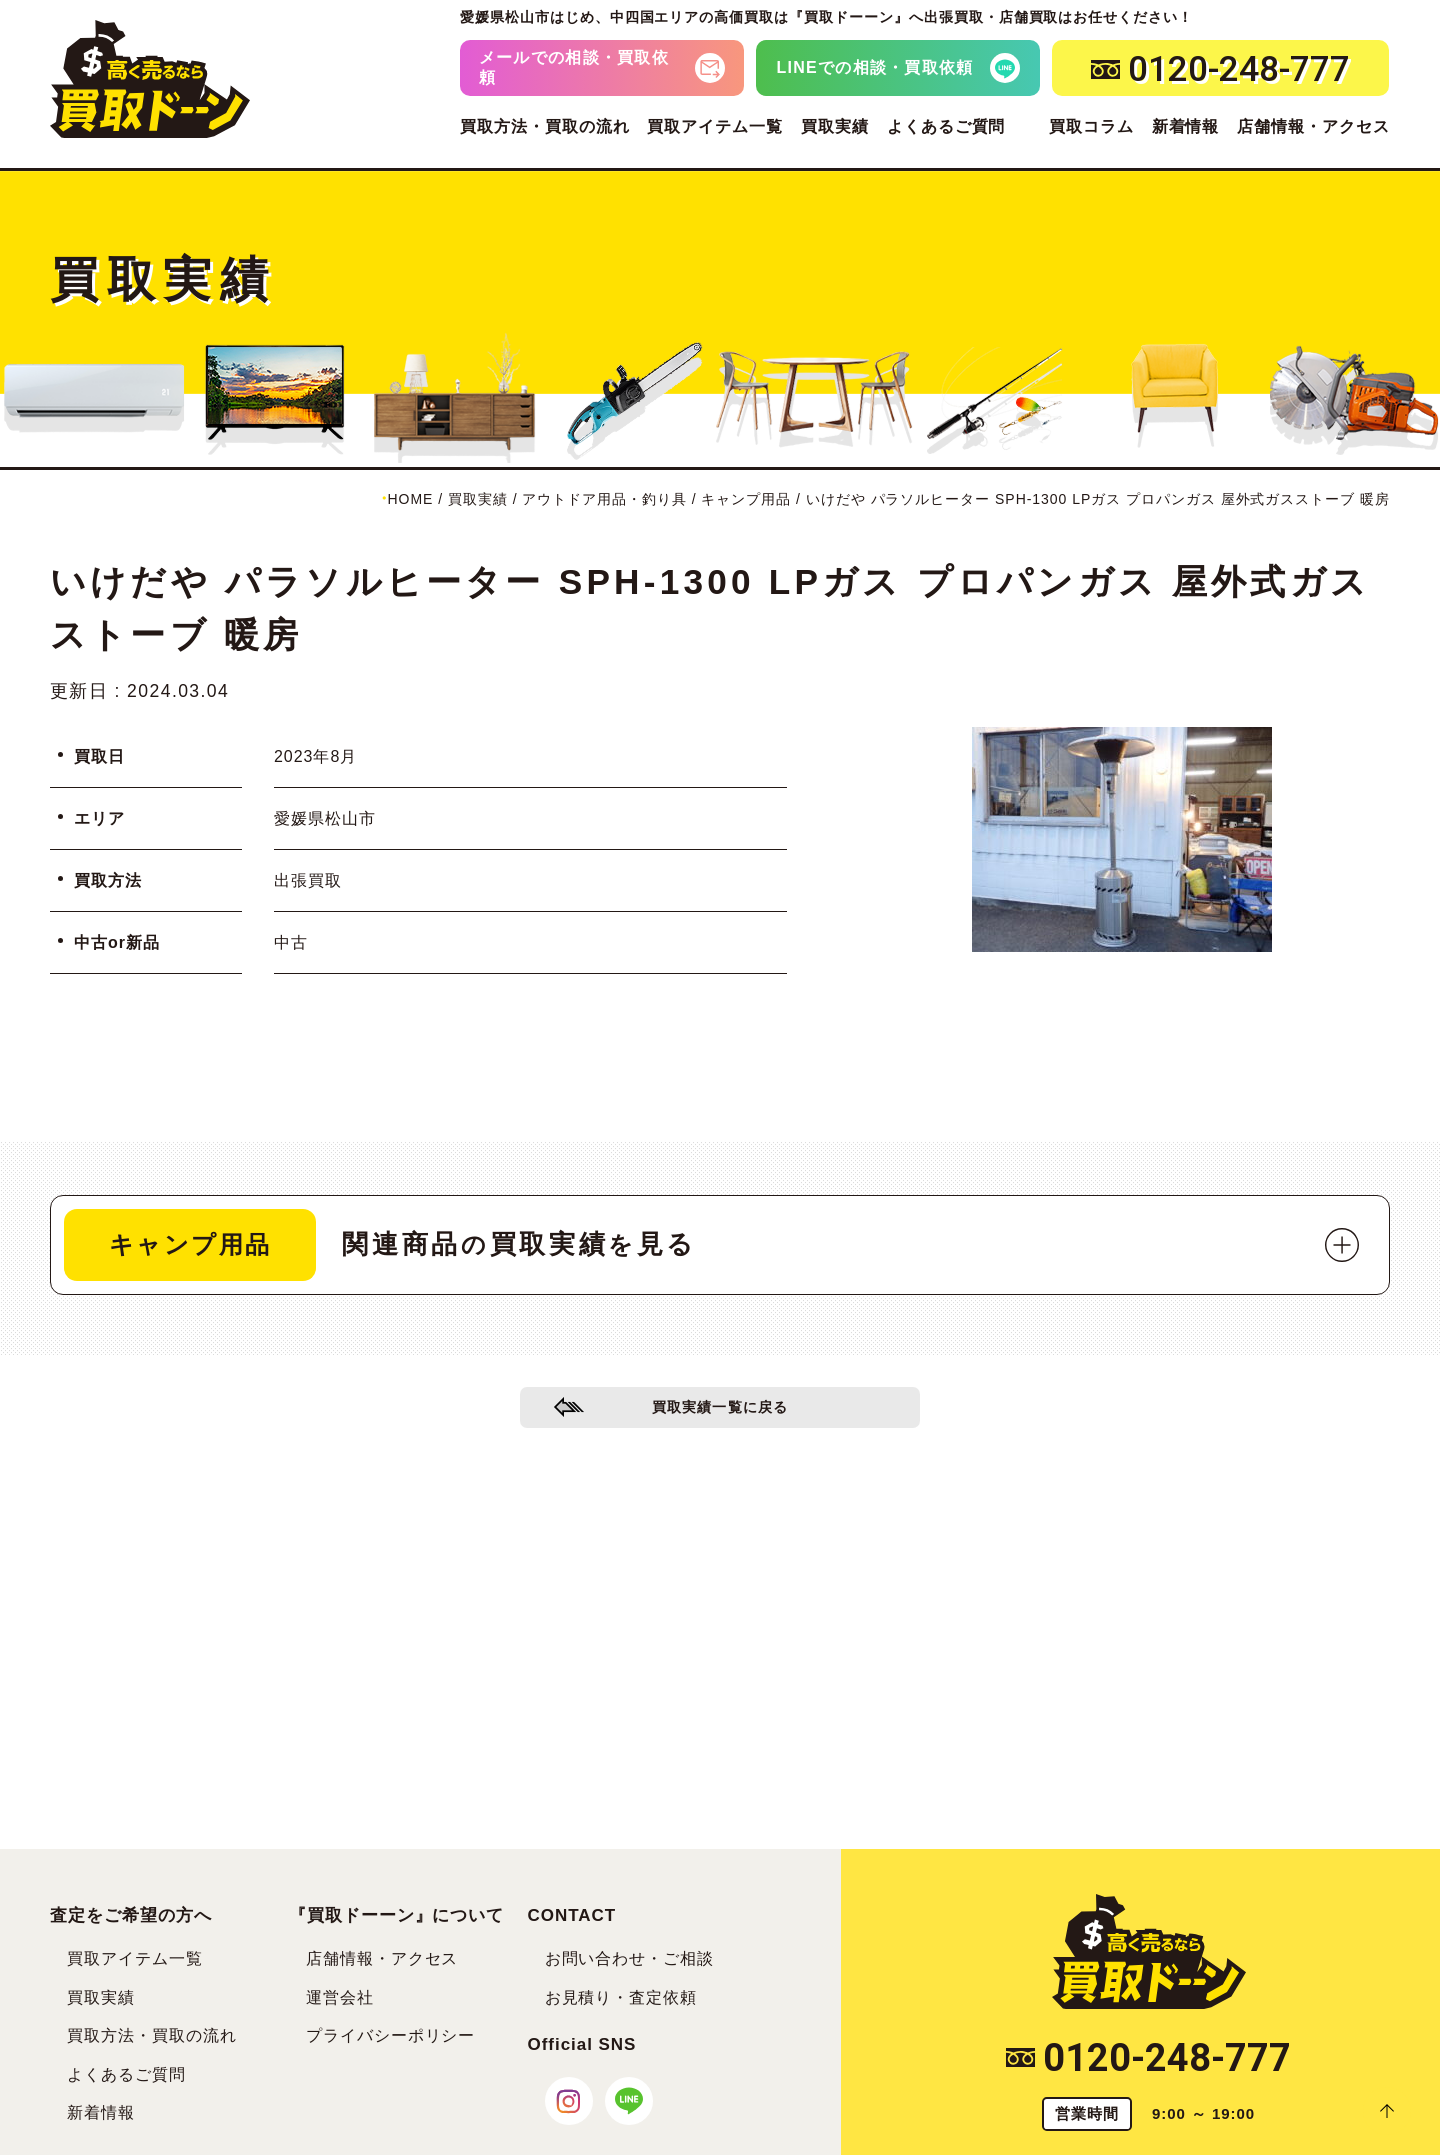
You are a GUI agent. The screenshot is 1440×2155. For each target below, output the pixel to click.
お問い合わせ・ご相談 (630, 1958)
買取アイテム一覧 (715, 126)
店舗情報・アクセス (1313, 126)
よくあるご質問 (946, 126)
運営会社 (340, 1997)
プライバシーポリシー (391, 2035)
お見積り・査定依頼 (621, 1997)
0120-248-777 (1148, 2058)
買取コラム (1091, 126)
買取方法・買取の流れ (545, 126)
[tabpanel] (1122, 839)
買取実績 (835, 126)
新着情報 (1186, 126)
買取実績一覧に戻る (720, 1414)
